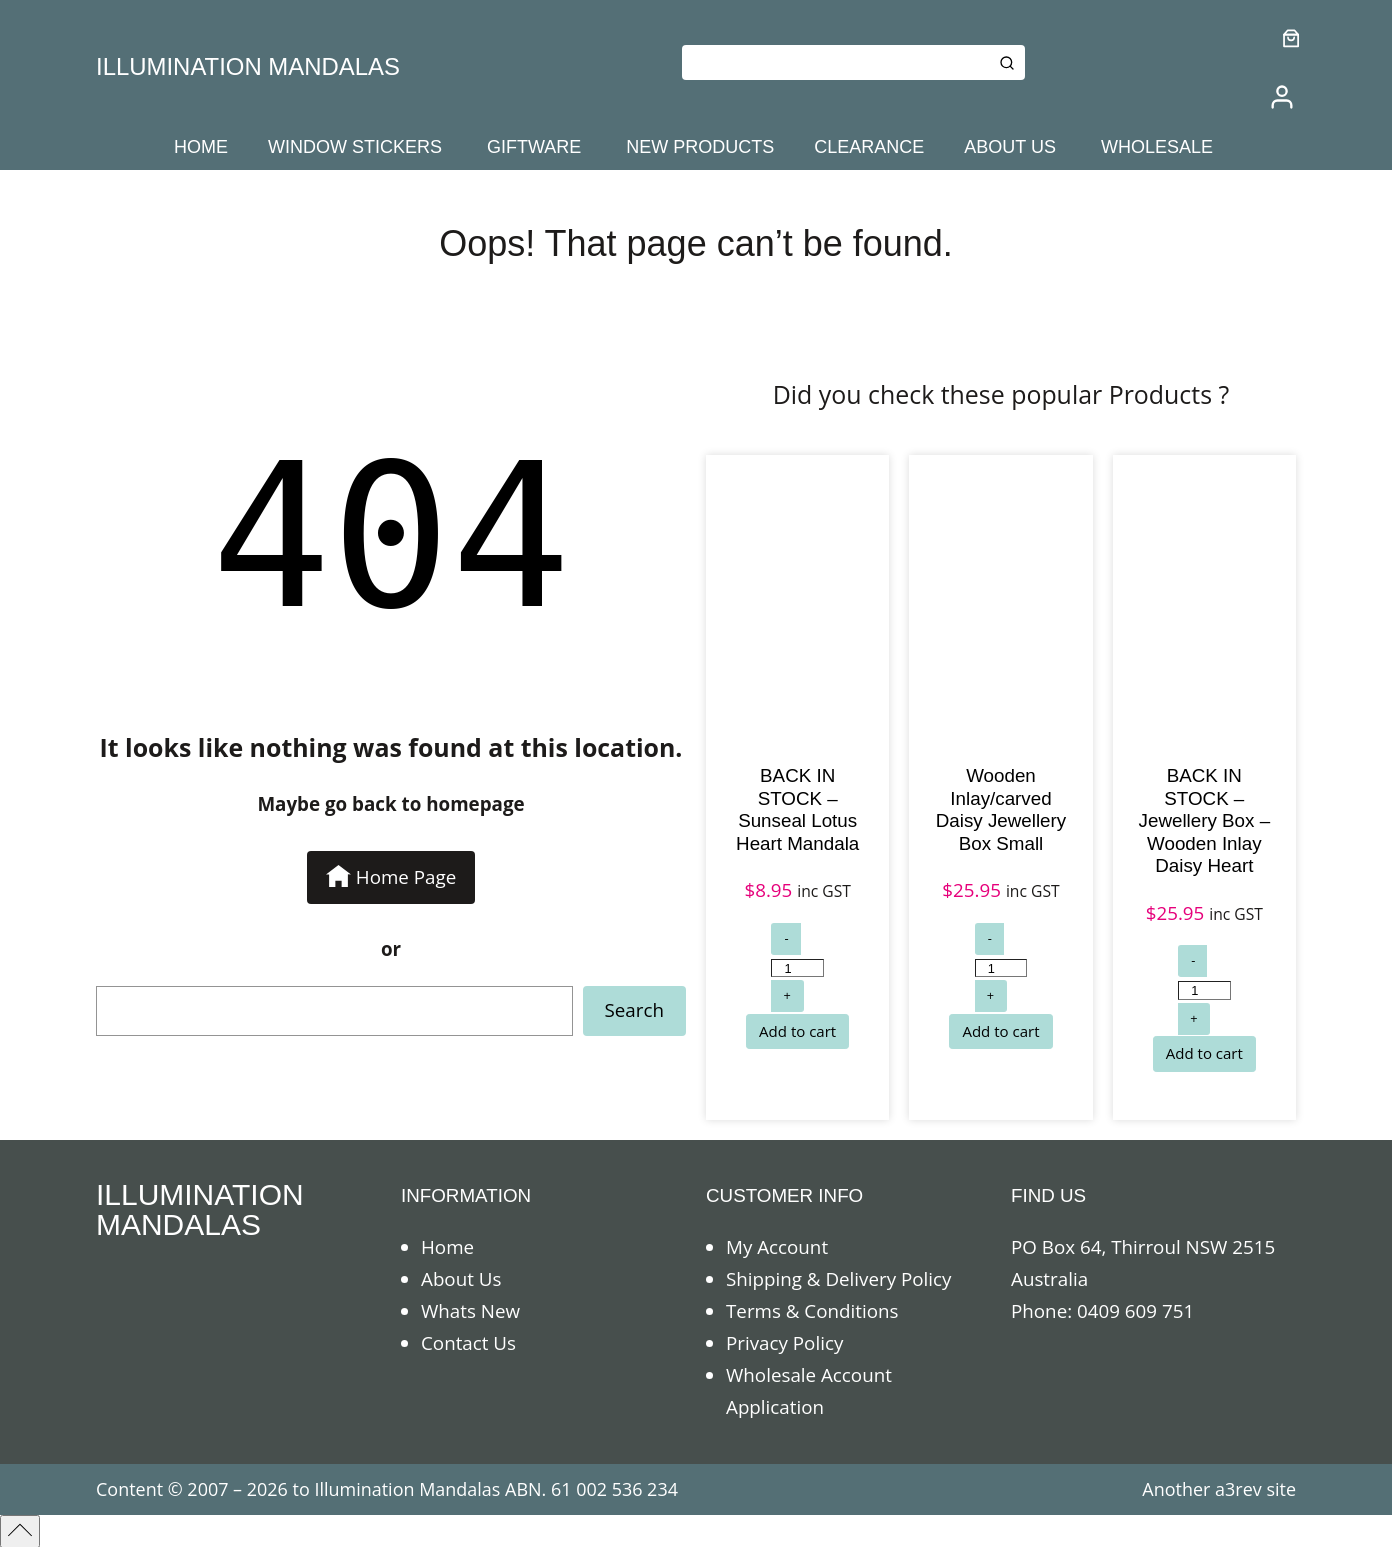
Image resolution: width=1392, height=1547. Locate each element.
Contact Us (468, 1343)
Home (447, 1247)
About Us (461, 1279)
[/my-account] (1282, 97)
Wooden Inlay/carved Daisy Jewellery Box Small (1001, 809)
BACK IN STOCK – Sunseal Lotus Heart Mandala (797, 809)
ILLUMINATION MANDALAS (248, 66)
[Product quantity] (797, 968)
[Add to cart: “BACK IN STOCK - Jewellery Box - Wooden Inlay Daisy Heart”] (1204, 1054)
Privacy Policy (784, 1343)
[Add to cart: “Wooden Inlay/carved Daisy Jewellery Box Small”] (1000, 1032)
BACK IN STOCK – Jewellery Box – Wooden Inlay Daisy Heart (1205, 820)
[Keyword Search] (835, 62)
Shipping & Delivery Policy (838, 1279)
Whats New (470, 1311)
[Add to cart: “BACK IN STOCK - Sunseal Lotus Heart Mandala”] (797, 1032)
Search (634, 1010)
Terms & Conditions (812, 1311)
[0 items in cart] (1291, 38)
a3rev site (1255, 1489)
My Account (777, 1247)
